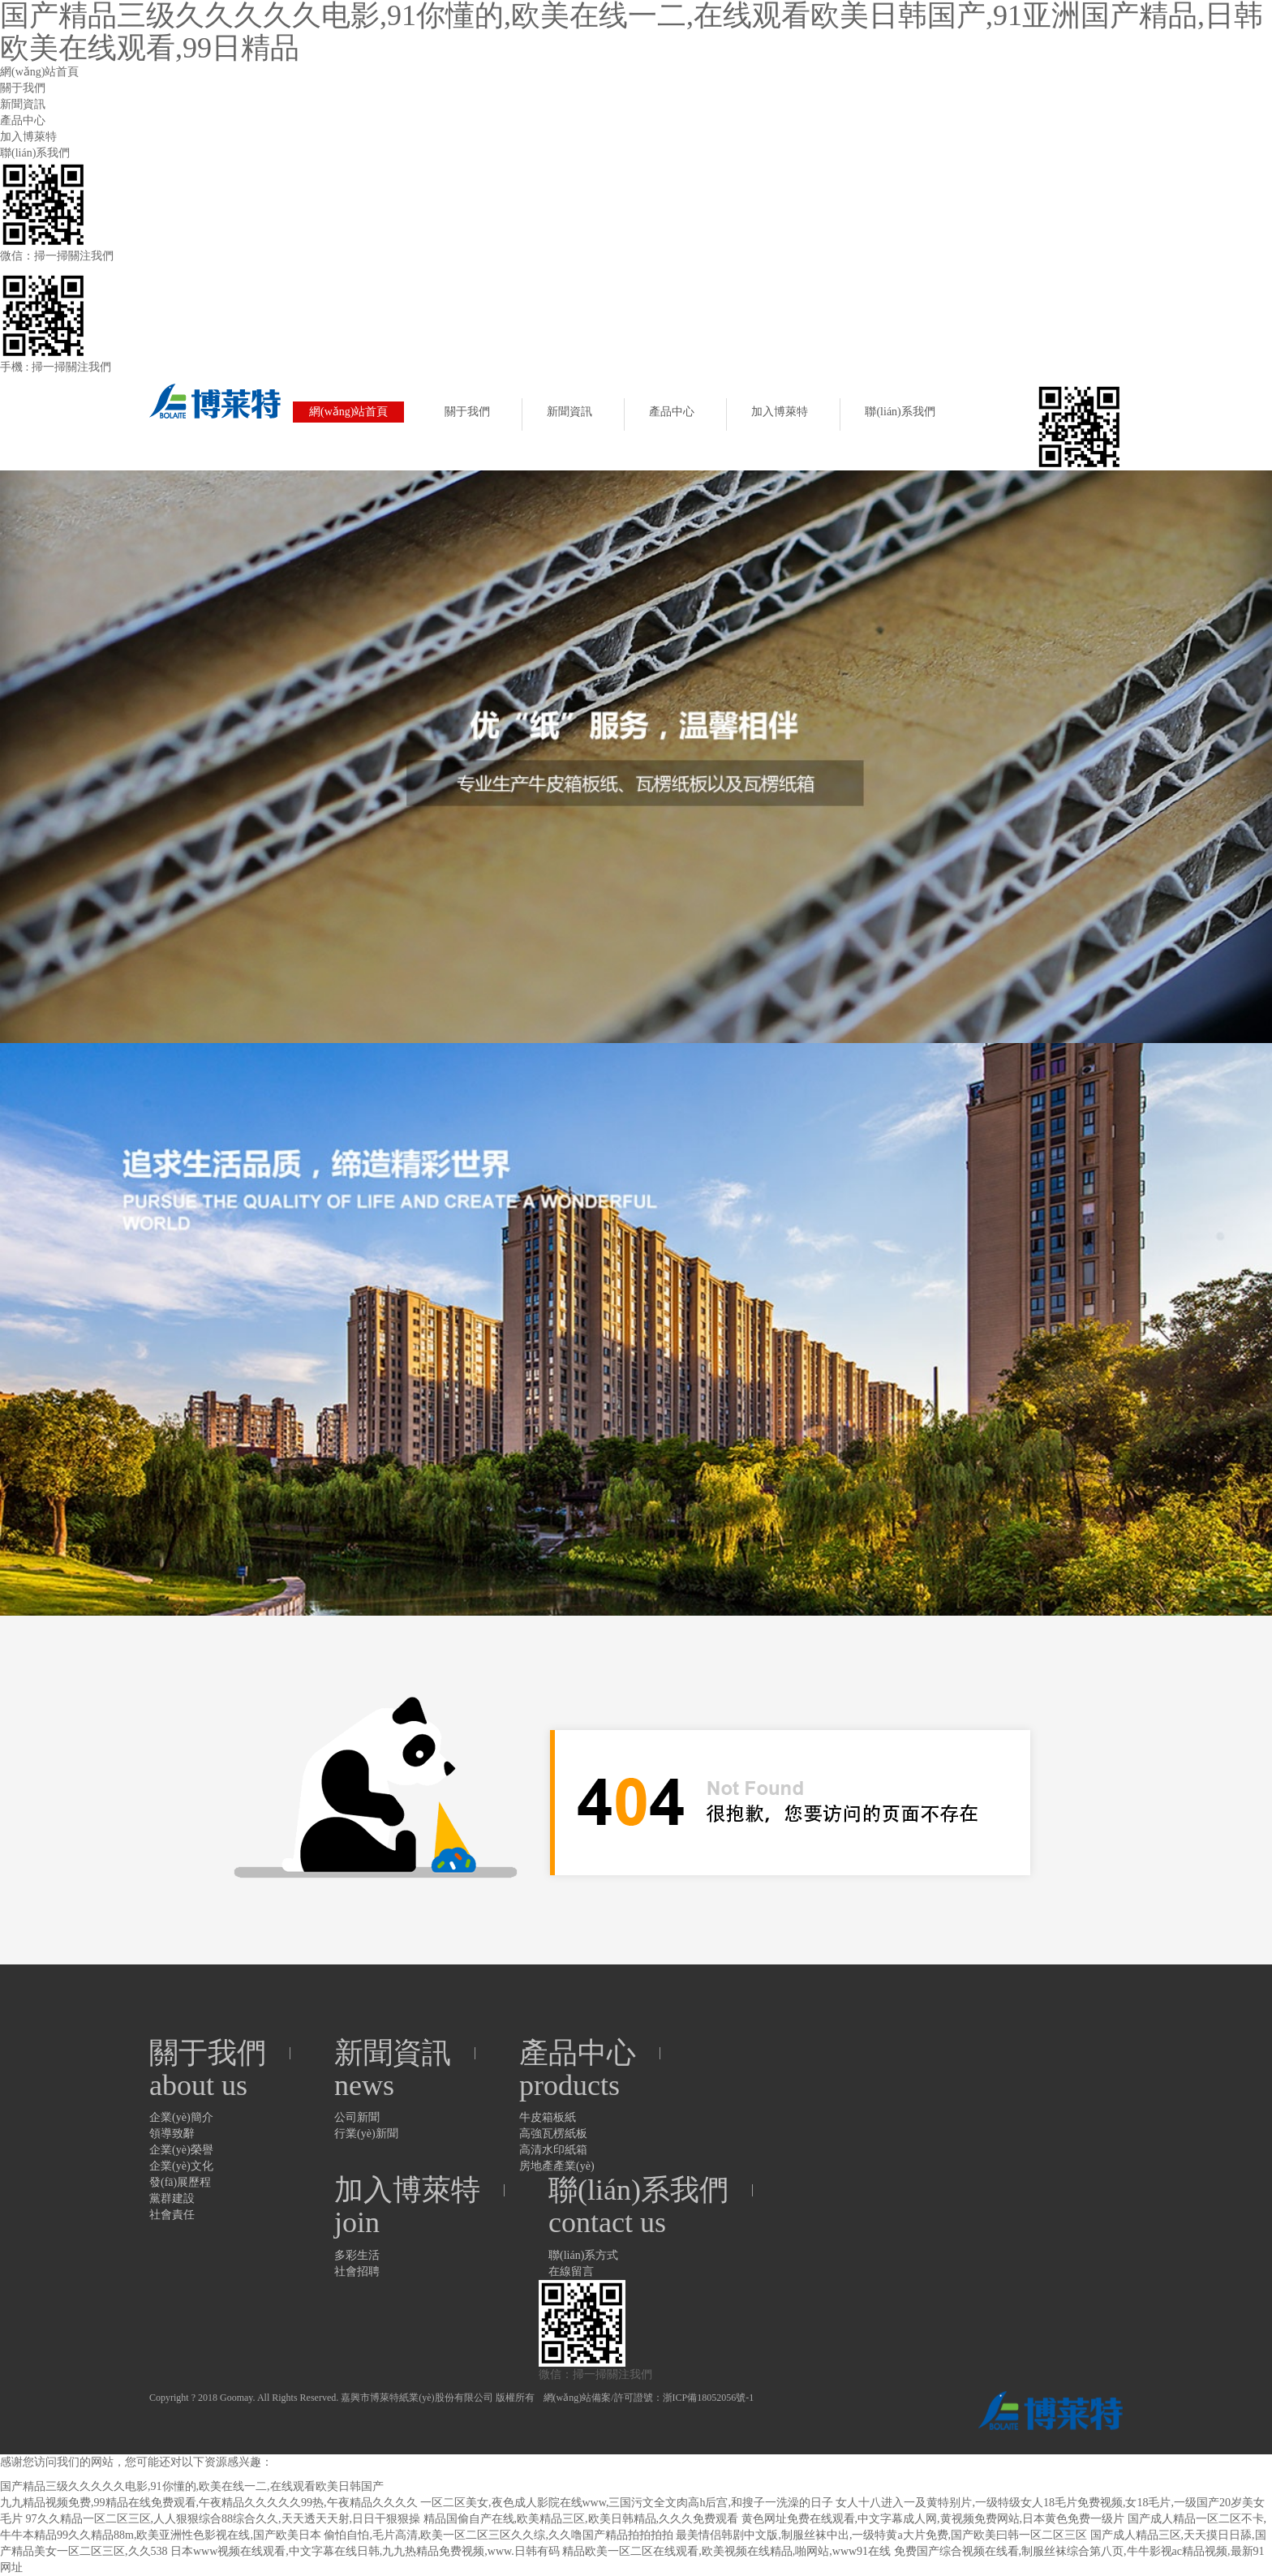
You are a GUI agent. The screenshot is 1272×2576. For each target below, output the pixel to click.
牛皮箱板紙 (547, 2117)
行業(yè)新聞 (366, 2133)
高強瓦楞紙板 (553, 2133)
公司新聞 (357, 2117)
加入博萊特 (28, 137)
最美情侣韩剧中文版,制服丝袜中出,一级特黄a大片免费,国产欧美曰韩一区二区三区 (881, 2535)
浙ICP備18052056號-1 (708, 2397)
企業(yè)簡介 (181, 2117)
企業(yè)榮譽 (181, 2150)
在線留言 (571, 2271)
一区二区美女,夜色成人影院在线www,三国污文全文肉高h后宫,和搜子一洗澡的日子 (626, 2503)
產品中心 (22, 120)
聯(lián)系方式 (583, 2255)
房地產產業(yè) (557, 2166)
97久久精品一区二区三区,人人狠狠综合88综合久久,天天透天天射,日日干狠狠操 (223, 2519)
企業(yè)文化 (181, 2166)
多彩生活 (357, 2255)
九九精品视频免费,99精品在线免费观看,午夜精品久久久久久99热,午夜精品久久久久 (209, 2503)
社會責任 (172, 2215)
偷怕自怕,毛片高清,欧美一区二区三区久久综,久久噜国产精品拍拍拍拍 (498, 2535)
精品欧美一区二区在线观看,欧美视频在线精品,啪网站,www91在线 (726, 2551)
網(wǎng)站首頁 (39, 72)
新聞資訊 (22, 104)
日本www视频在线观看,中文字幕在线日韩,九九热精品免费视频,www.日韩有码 (365, 2551)
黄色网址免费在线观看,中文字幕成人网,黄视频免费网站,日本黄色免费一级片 (933, 2519)
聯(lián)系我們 (35, 153)
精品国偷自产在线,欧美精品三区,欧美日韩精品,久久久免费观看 (581, 2519)
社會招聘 (357, 2271)
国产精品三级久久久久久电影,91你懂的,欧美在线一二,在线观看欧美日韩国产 (192, 2486)
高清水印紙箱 (553, 2150)
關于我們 (22, 88)
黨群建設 (172, 2198)
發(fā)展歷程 (180, 2182)
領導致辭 (172, 2133)
